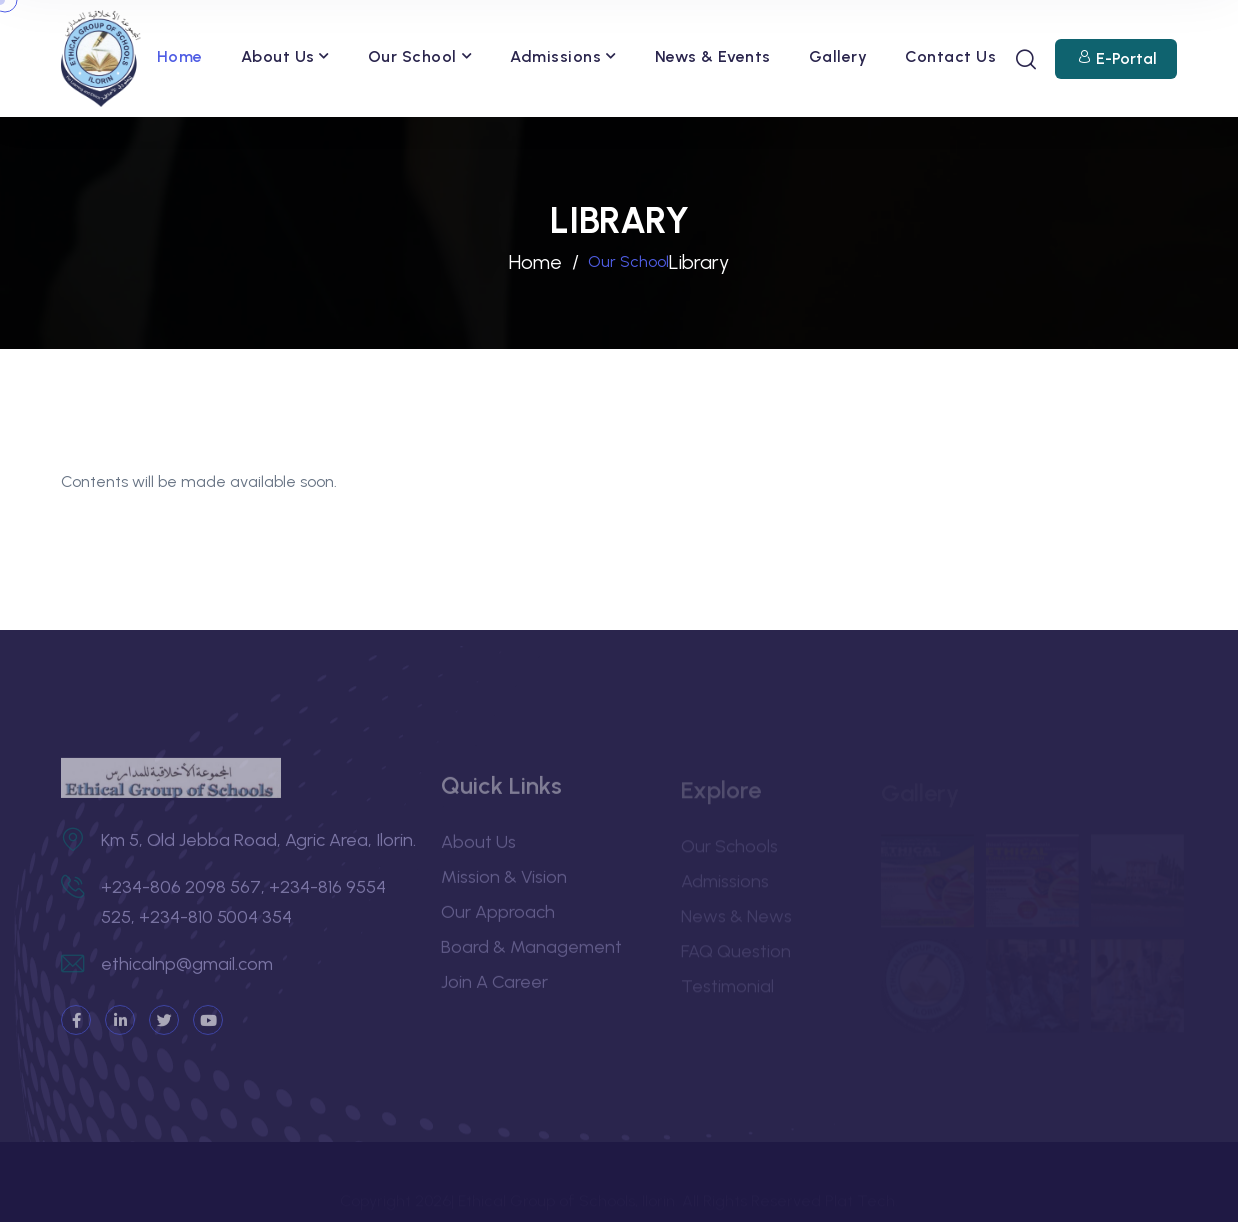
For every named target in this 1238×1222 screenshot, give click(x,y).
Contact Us (950, 56)
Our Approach (498, 918)
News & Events (713, 56)
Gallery (838, 56)
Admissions (555, 56)
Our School (412, 56)
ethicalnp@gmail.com (187, 970)
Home (180, 56)
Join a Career (494, 988)
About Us (278, 56)
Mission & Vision (504, 883)
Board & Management (531, 953)
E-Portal (1127, 59)
